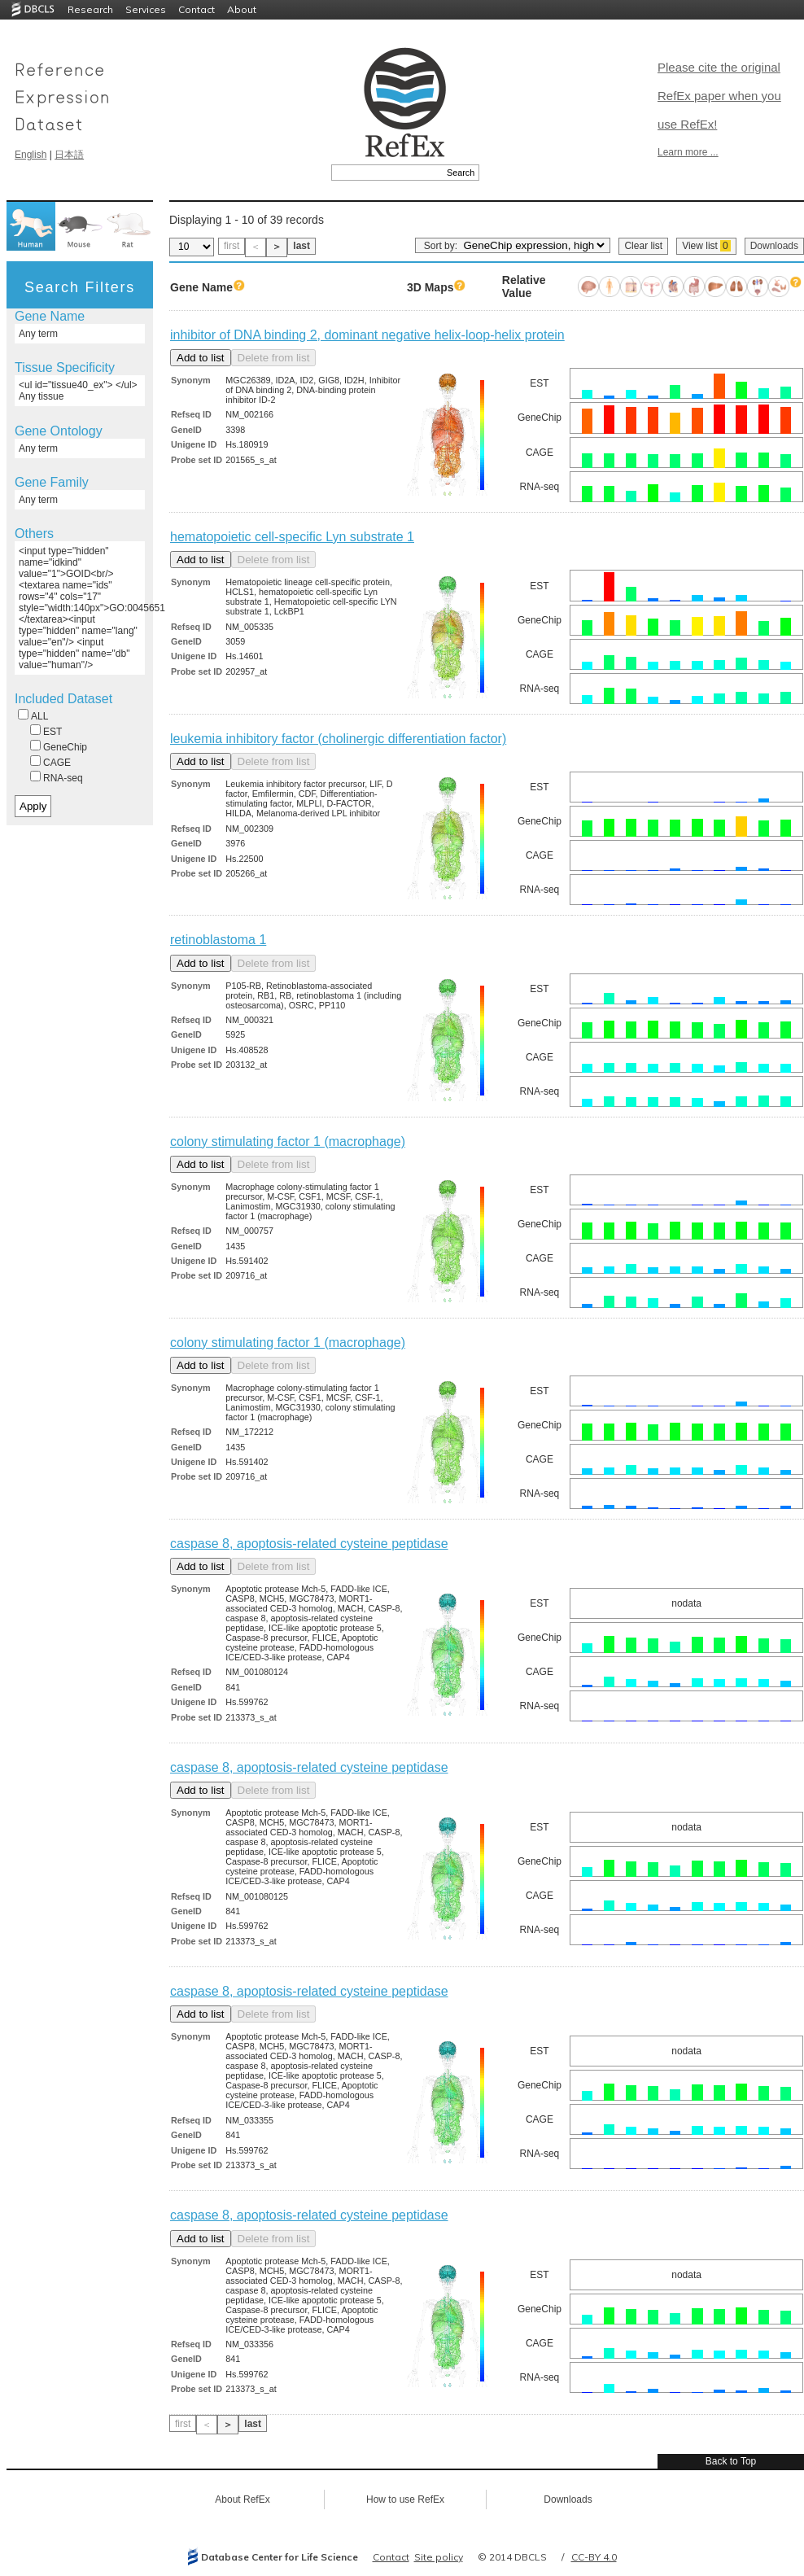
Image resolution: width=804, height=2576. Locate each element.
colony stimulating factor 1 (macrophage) (287, 1141)
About (241, 9)
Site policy (438, 2557)
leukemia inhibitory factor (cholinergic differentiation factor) (338, 739)
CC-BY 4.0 (594, 2557)
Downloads (774, 245)
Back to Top (731, 2461)
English (30, 154)
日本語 (69, 154)
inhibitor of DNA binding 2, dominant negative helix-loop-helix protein (367, 335)
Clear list (643, 245)
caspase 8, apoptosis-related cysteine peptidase (309, 1543)
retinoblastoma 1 (218, 940)
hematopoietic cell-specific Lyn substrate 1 (292, 537)
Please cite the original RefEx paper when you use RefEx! (719, 95)
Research (90, 9)
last (301, 245)
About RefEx (242, 2499)
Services (145, 9)
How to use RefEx (405, 2499)
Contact (196, 9)
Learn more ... (688, 152)
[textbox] (387, 172)
